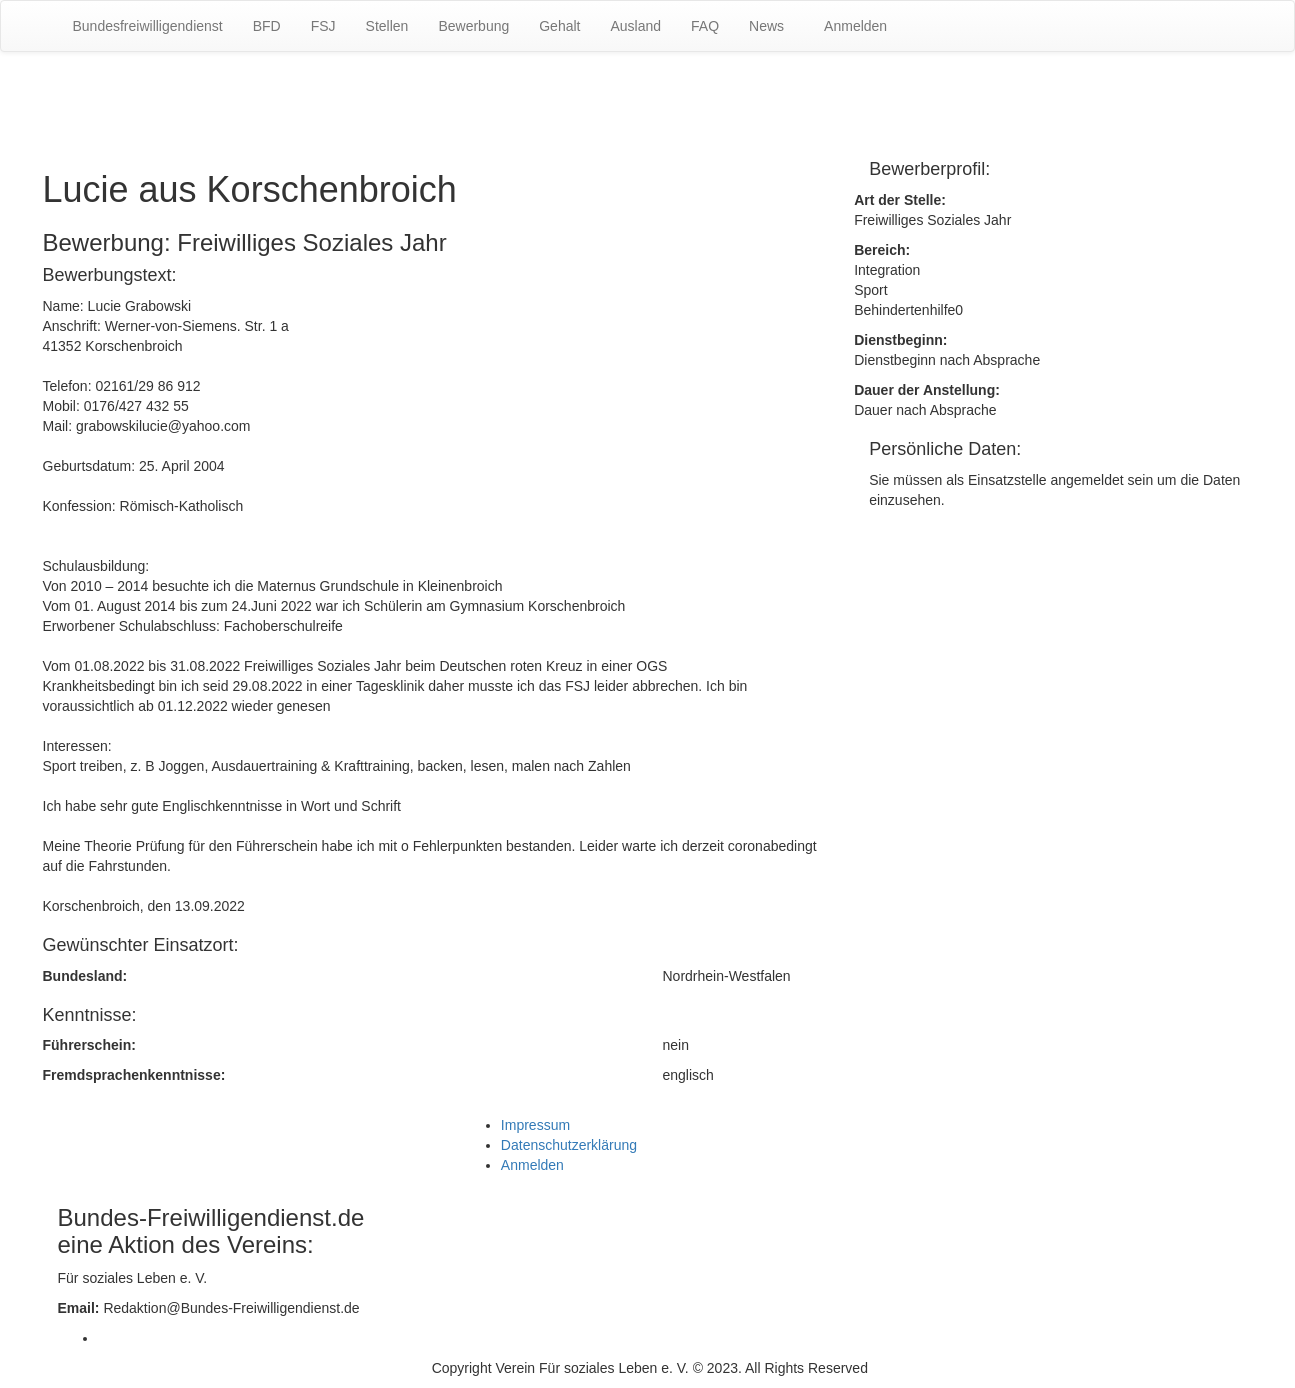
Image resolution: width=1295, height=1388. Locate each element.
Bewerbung (473, 26)
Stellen (387, 26)
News (766, 26)
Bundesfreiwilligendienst (148, 26)
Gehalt (559, 26)
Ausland (635, 26)
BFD (267, 26)
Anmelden (855, 26)
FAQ (705, 26)
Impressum (535, 1125)
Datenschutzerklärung (569, 1145)
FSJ (323, 26)
